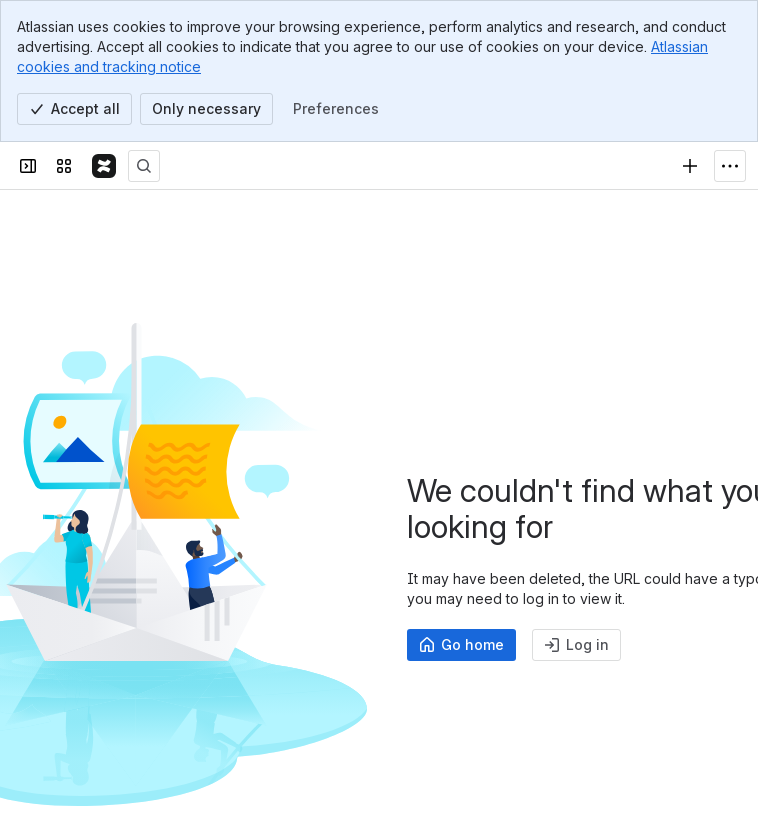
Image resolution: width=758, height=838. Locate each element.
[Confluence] (104, 166)
